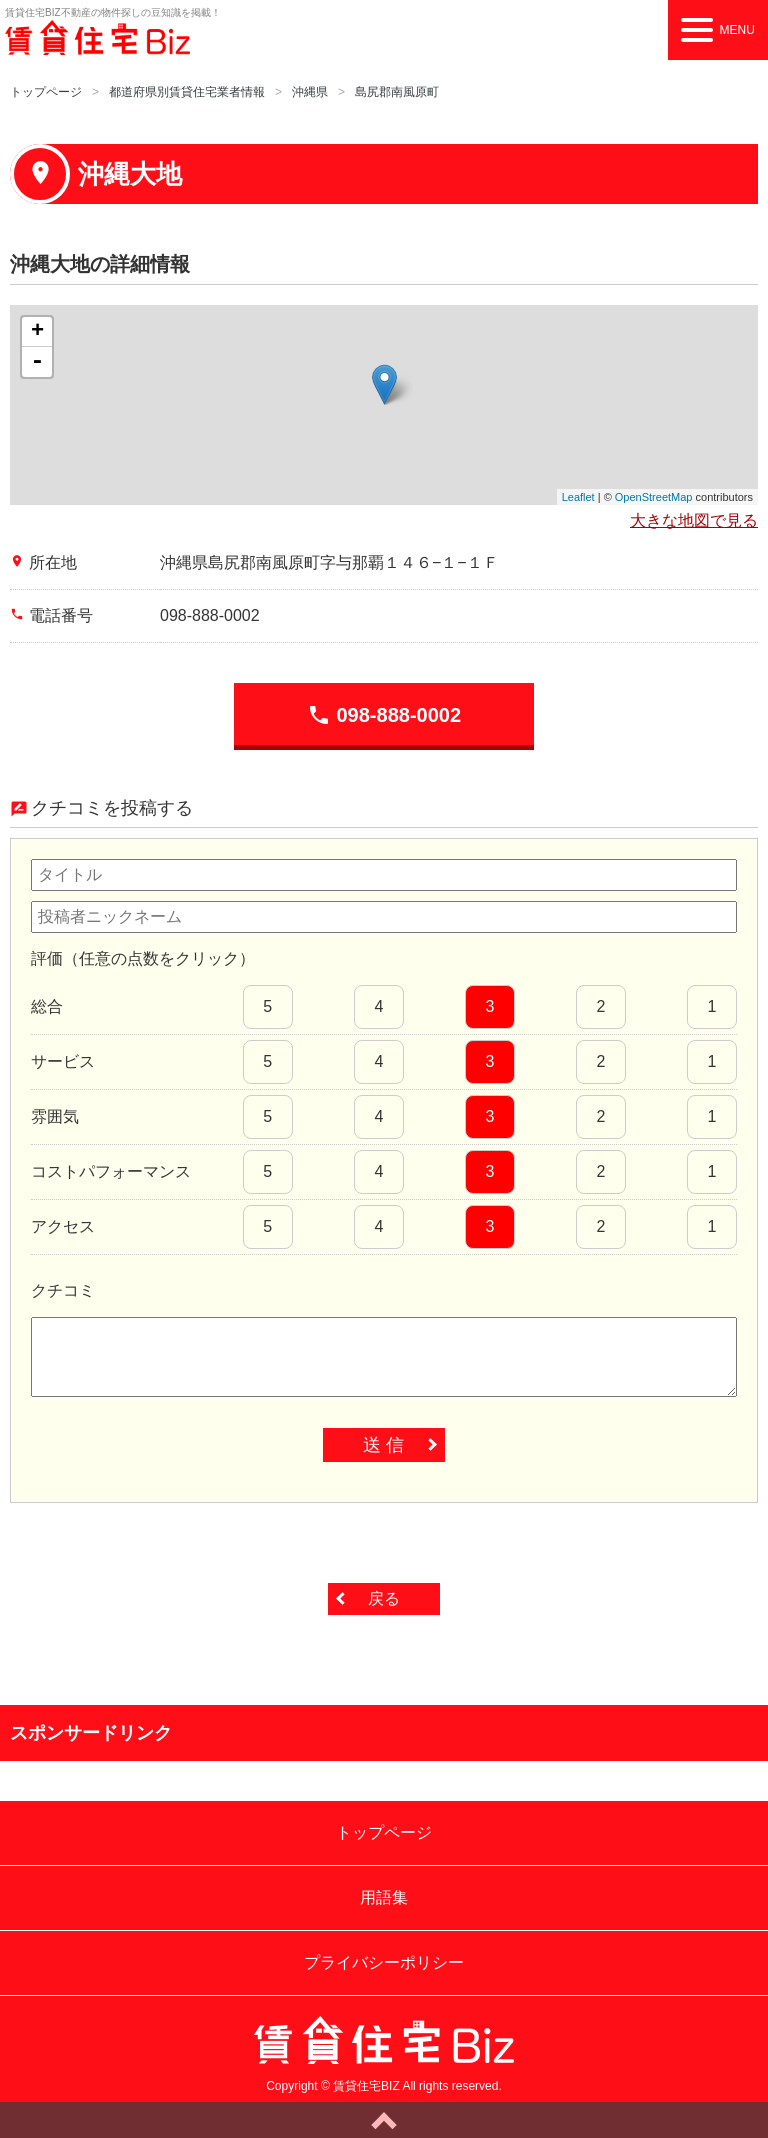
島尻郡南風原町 (397, 92)
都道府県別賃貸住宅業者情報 (187, 92)
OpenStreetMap (654, 497)
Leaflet (578, 497)
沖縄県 (310, 92)
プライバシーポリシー (384, 1962)
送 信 (383, 1445)
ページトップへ (384, 2120)
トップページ (46, 92)
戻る (384, 1598)
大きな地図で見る (694, 520)
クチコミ (63, 1290)
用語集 (384, 1897)
